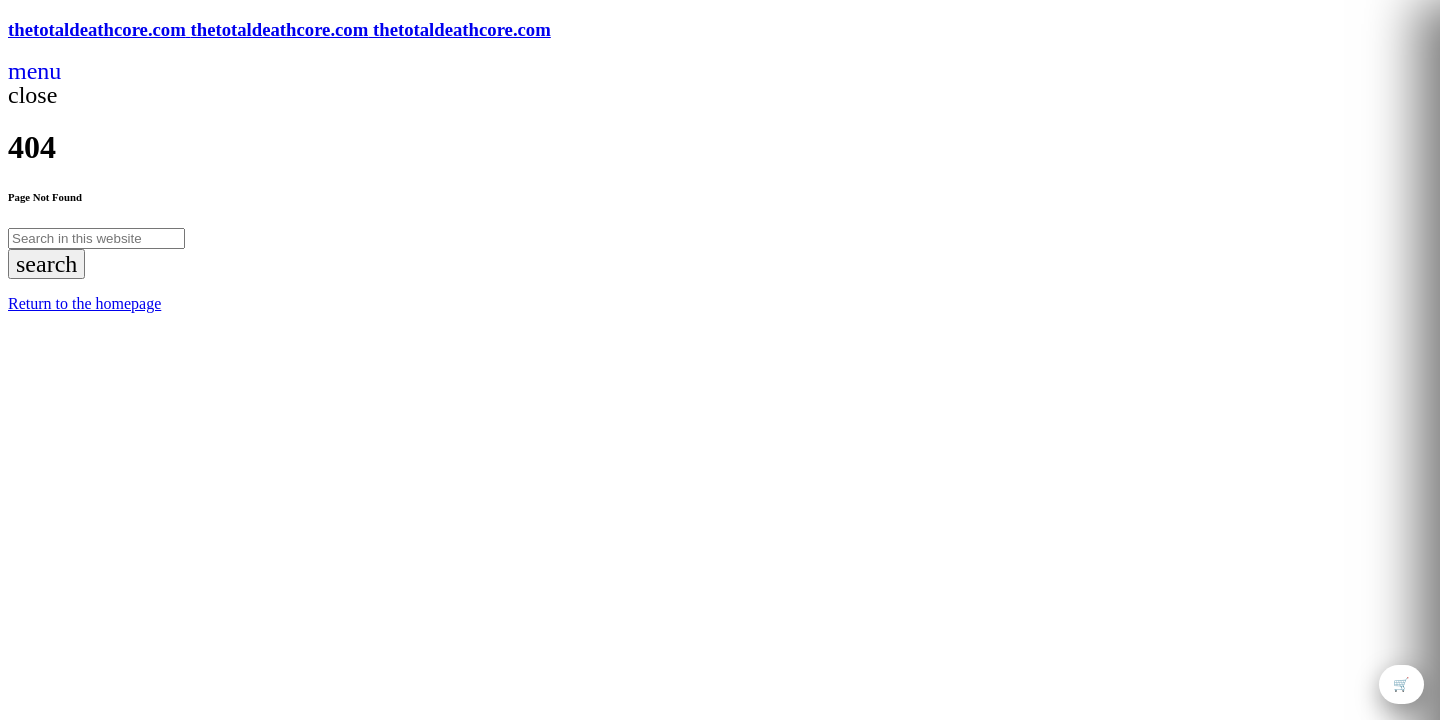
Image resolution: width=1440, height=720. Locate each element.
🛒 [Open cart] (1401, 684)
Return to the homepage (84, 303)
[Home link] (279, 29)
